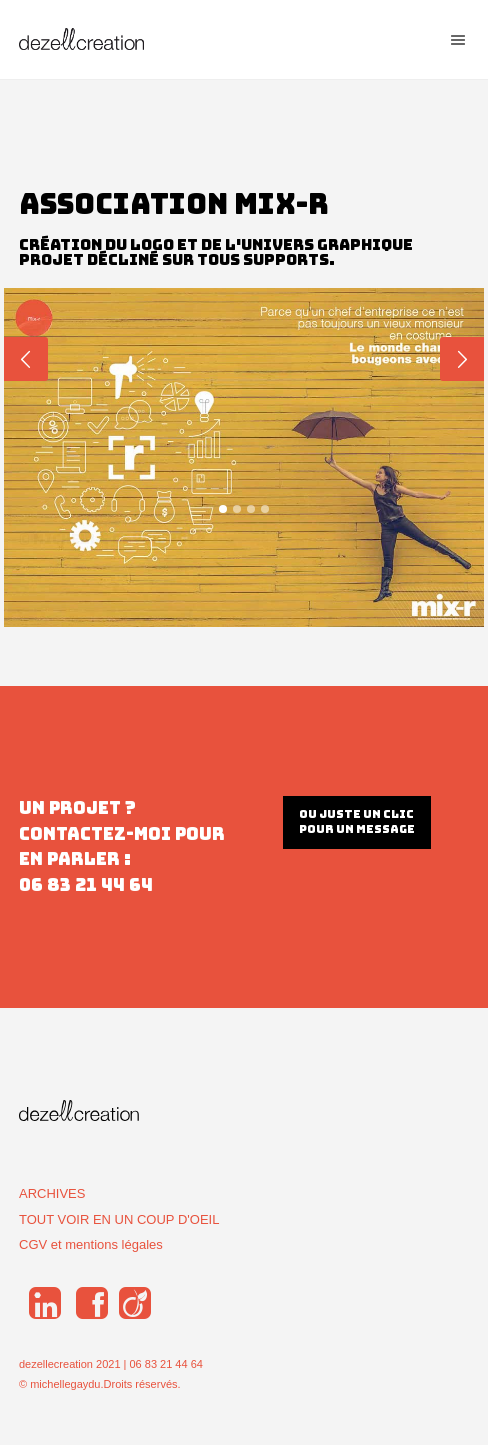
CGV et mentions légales (91, 1244)
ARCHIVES (52, 1193)
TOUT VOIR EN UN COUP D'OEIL (119, 1219)
